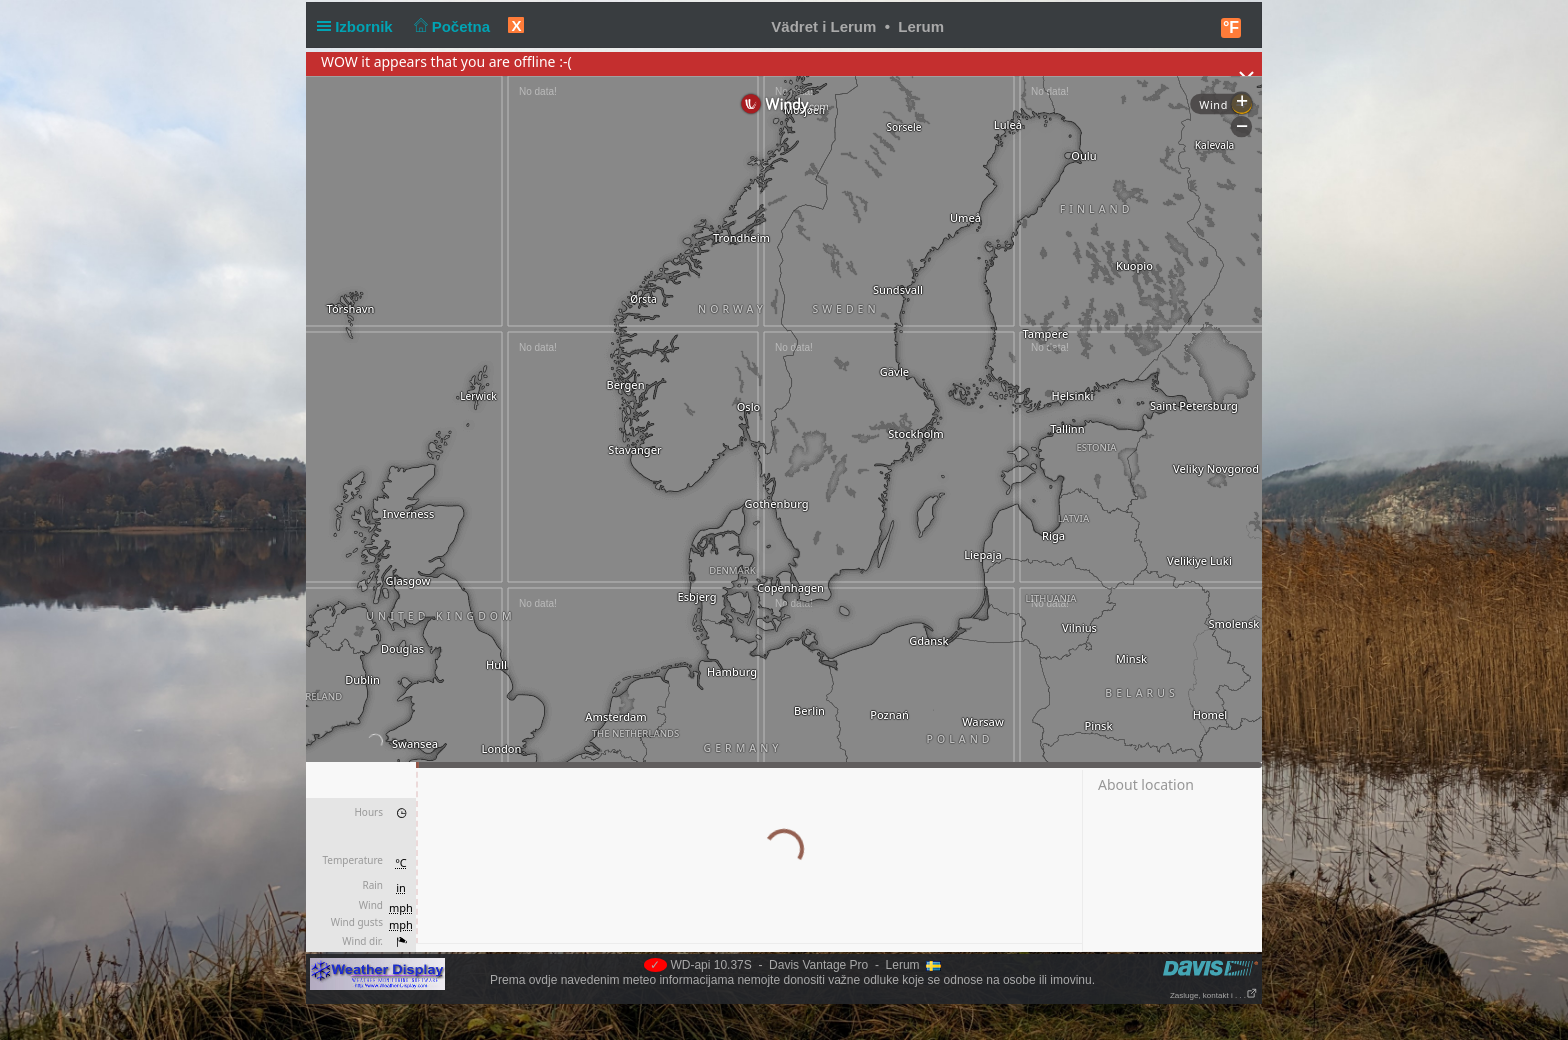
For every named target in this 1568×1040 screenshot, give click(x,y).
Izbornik (359, 26)
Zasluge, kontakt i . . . (1214, 995)
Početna (449, 26)
